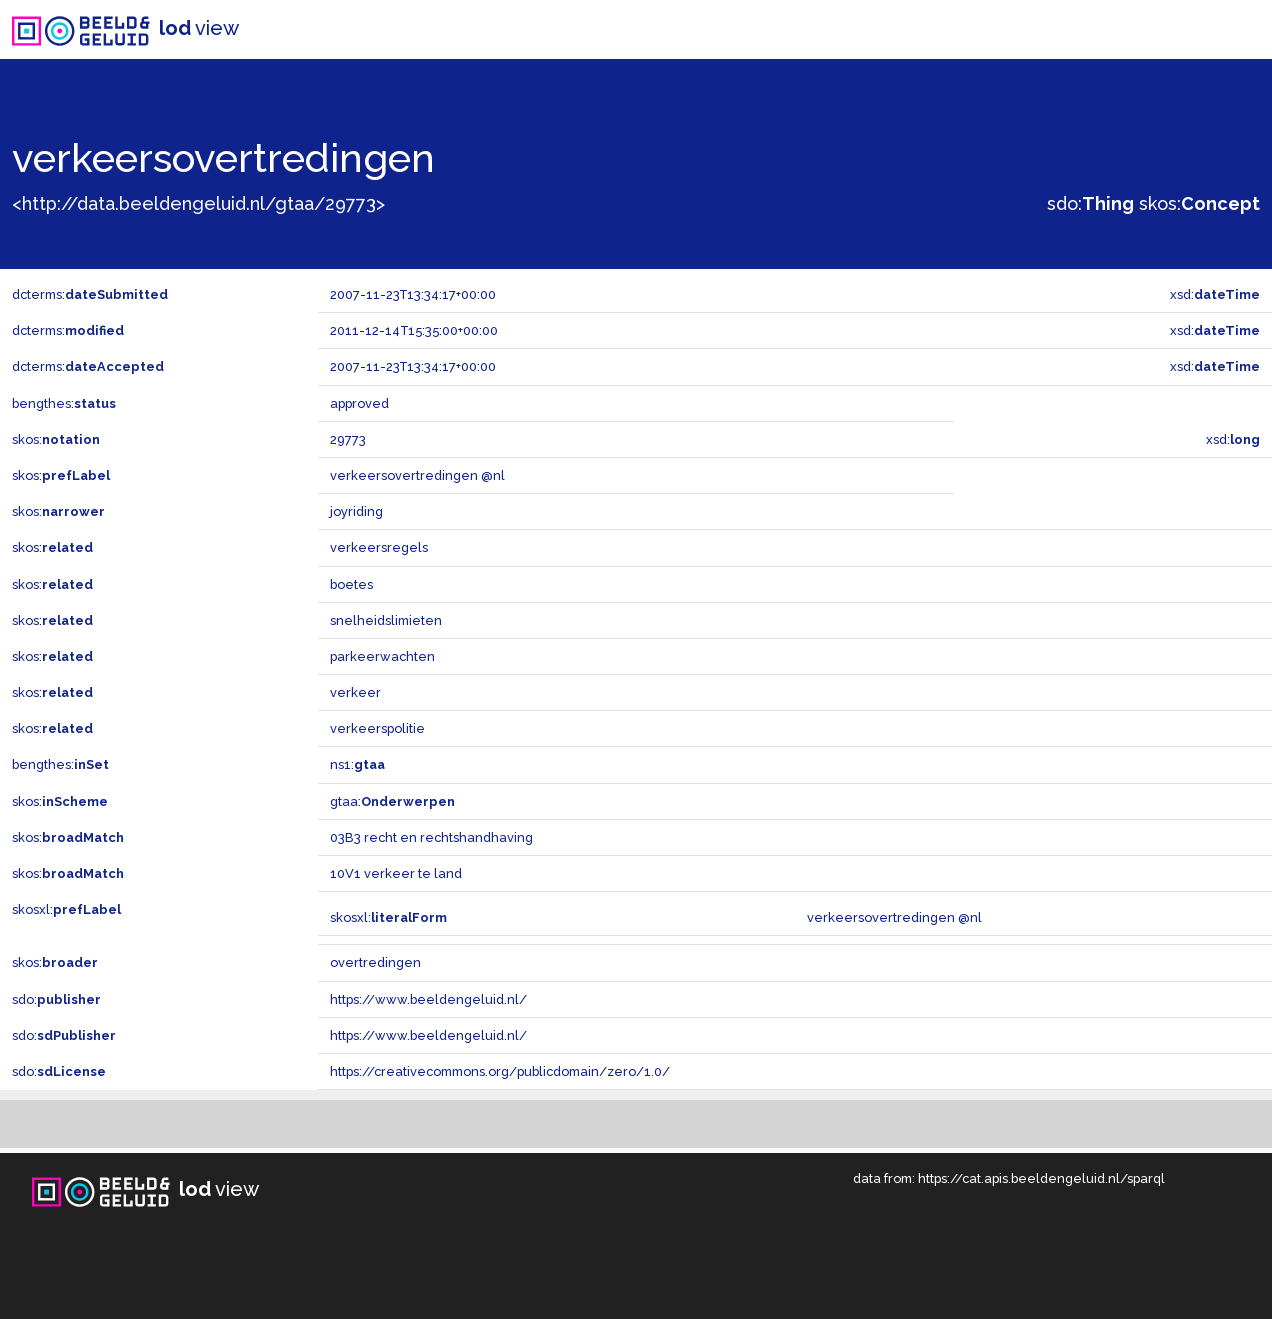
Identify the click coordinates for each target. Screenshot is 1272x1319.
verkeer (355, 692)
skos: (1199, 203)
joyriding (356, 511)
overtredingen (375, 962)
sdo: (1090, 203)
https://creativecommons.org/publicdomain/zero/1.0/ (500, 1071)
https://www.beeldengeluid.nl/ (428, 999)
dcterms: (90, 294)
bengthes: (64, 403)
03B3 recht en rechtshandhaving (431, 837)
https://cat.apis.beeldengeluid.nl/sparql (1041, 1178)
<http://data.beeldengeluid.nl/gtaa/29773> (198, 203)
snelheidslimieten (386, 620)
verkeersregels (379, 547)
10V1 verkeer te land (396, 873)
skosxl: (66, 909)
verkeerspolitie (377, 728)
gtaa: (392, 801)
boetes (351, 584)
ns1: (357, 764)
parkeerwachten (382, 656)
